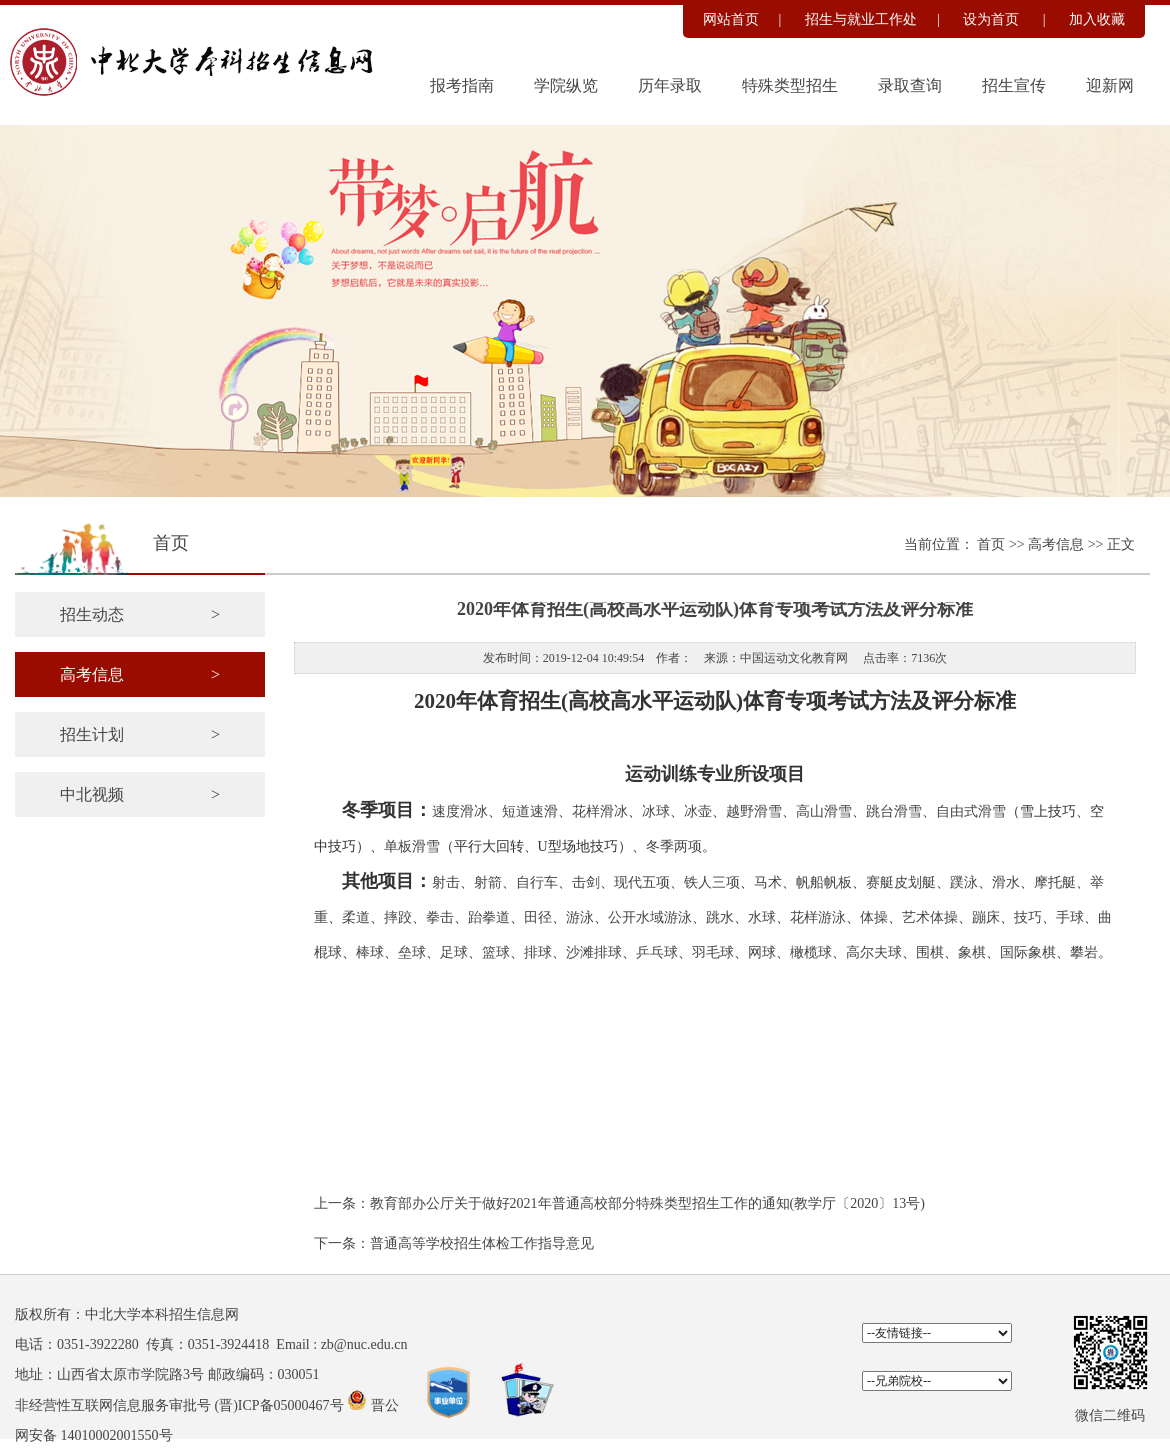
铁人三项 (712, 882)
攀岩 (1084, 952)
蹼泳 (964, 882)
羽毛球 (713, 952)
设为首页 (993, 19)
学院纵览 (566, 85)
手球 (1070, 917)
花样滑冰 (600, 811)
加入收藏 (1097, 19)
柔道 (356, 917)
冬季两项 (674, 846)
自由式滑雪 (971, 811)
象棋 (972, 952)
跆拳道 (489, 917)
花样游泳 (818, 917)
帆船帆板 (824, 882)
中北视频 (140, 794)
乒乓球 (657, 952)
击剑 (586, 882)
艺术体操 (930, 917)
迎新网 (1110, 85)
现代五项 (642, 882)
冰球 (656, 811)
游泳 (580, 917)
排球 (538, 952)
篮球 (496, 952)
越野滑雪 (754, 811)
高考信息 (1058, 544)
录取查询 (910, 85)
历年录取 (670, 85)
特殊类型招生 (790, 85)
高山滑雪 (824, 811)
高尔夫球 (874, 952)
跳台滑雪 (894, 811)
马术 (768, 882)
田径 (538, 917)
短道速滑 (530, 811)
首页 (993, 544)
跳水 (720, 917)
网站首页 (731, 19)
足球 (454, 952)
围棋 (930, 952)
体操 (874, 917)
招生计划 (140, 734)
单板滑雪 (412, 846)
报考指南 (462, 85)
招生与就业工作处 (861, 19)
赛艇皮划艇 (901, 882)
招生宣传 (1014, 85)
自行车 (537, 882)
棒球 (370, 952)
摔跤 (398, 917)
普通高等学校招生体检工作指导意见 (482, 1243)
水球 (762, 917)
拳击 (440, 917)
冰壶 (698, 811)
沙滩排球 (594, 952)
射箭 (488, 882)
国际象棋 (1028, 952)
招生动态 (140, 614)
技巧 (1028, 917)
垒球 (412, 952)
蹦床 (986, 917)
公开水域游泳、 (657, 917)
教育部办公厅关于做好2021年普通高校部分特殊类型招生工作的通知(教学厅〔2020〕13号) (647, 1203)
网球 (762, 952)
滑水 (1006, 882)
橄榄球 (811, 952)
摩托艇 (1055, 882)
